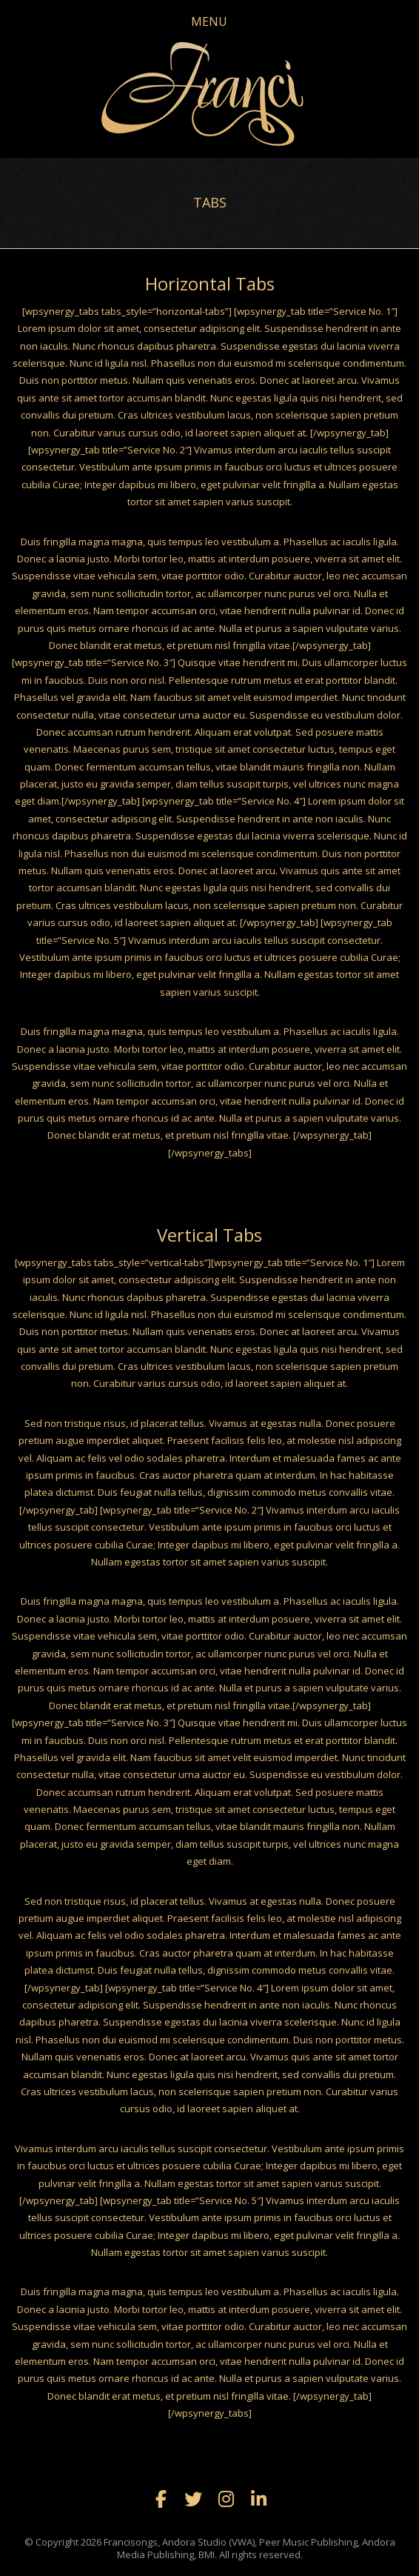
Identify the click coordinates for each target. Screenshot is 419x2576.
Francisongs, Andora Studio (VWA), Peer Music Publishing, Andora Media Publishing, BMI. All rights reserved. (249, 2548)
